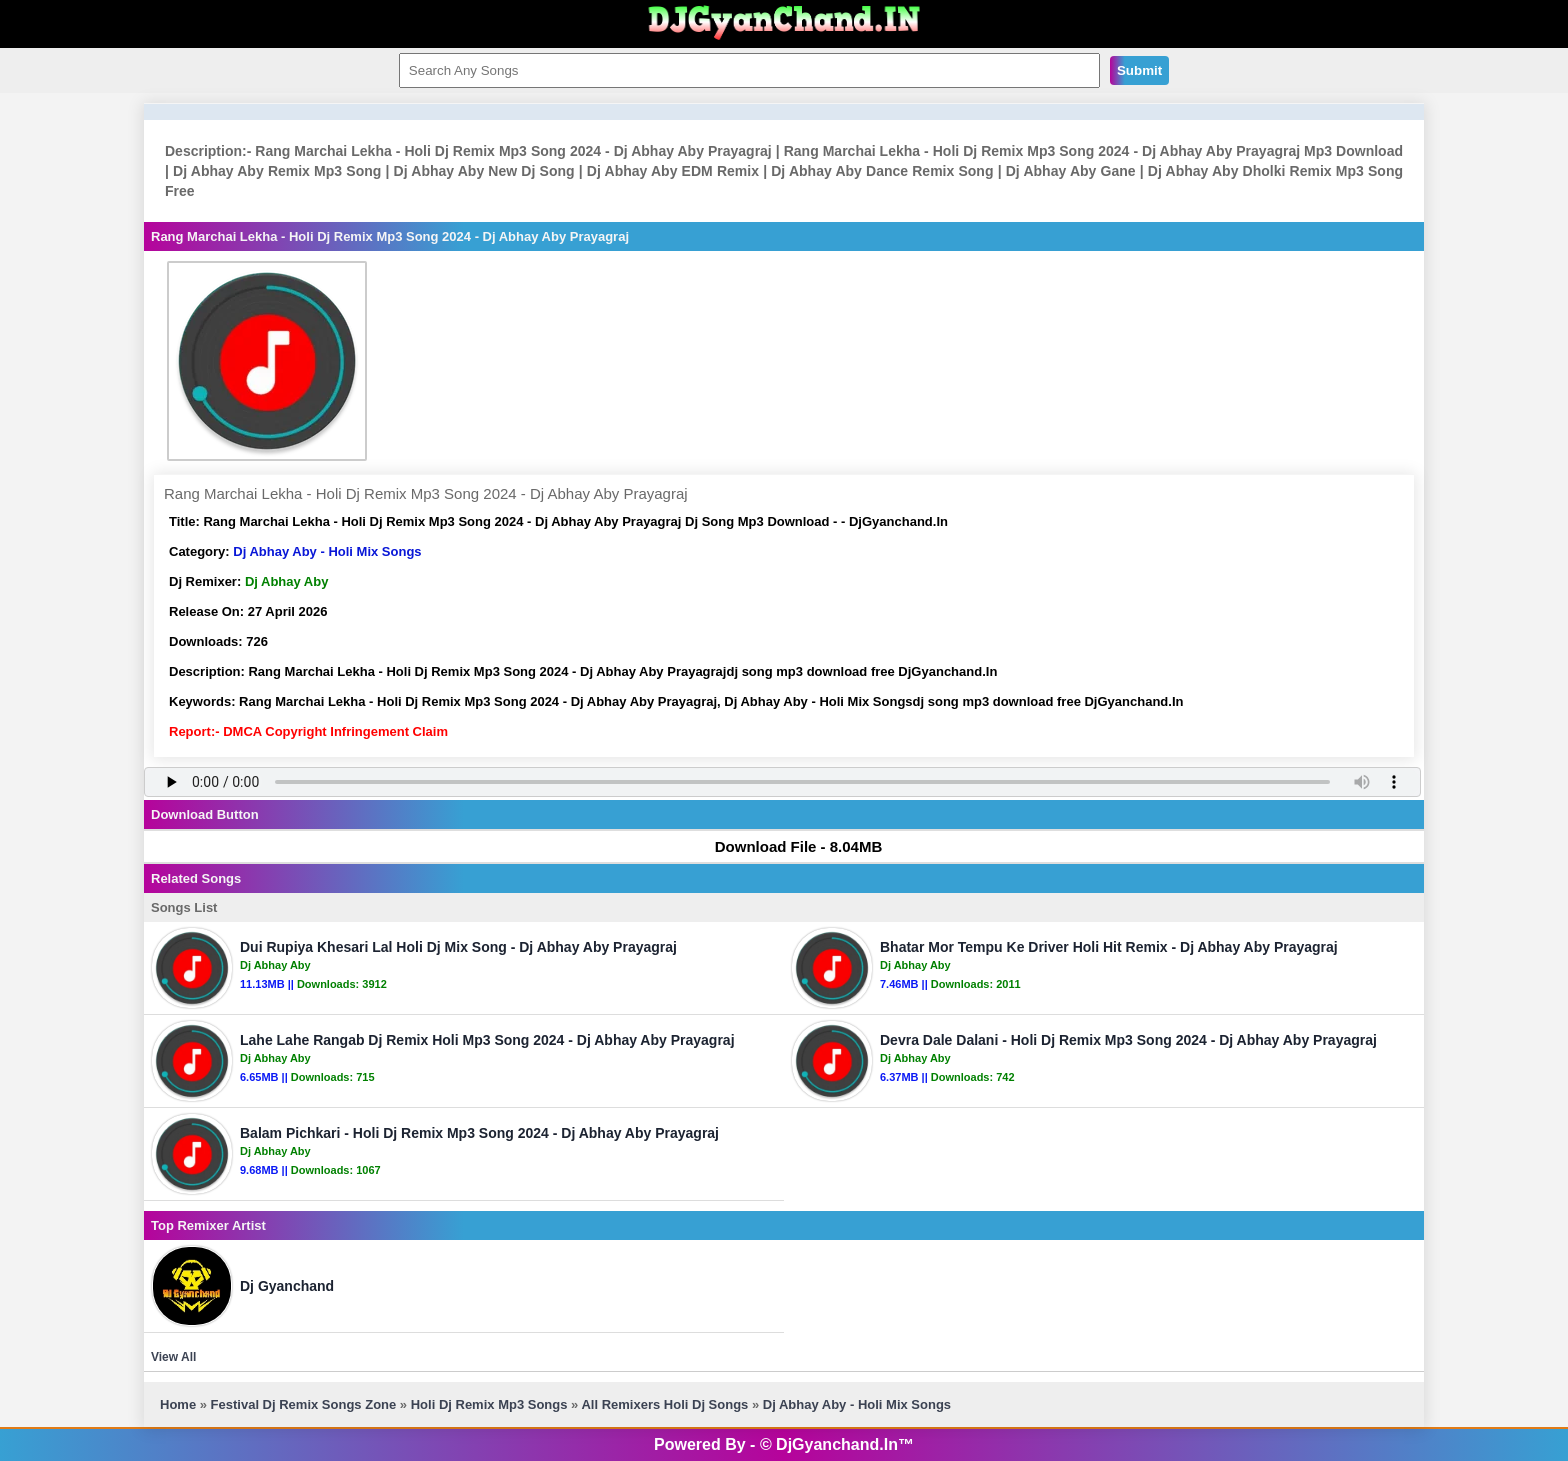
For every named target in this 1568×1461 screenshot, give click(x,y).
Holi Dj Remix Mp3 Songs (489, 1404)
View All (173, 1357)
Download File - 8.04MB (789, 846)
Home (178, 1404)
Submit (1139, 70)
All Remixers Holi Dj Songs (666, 1404)
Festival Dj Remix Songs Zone (304, 1404)
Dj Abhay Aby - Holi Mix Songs (327, 551)
